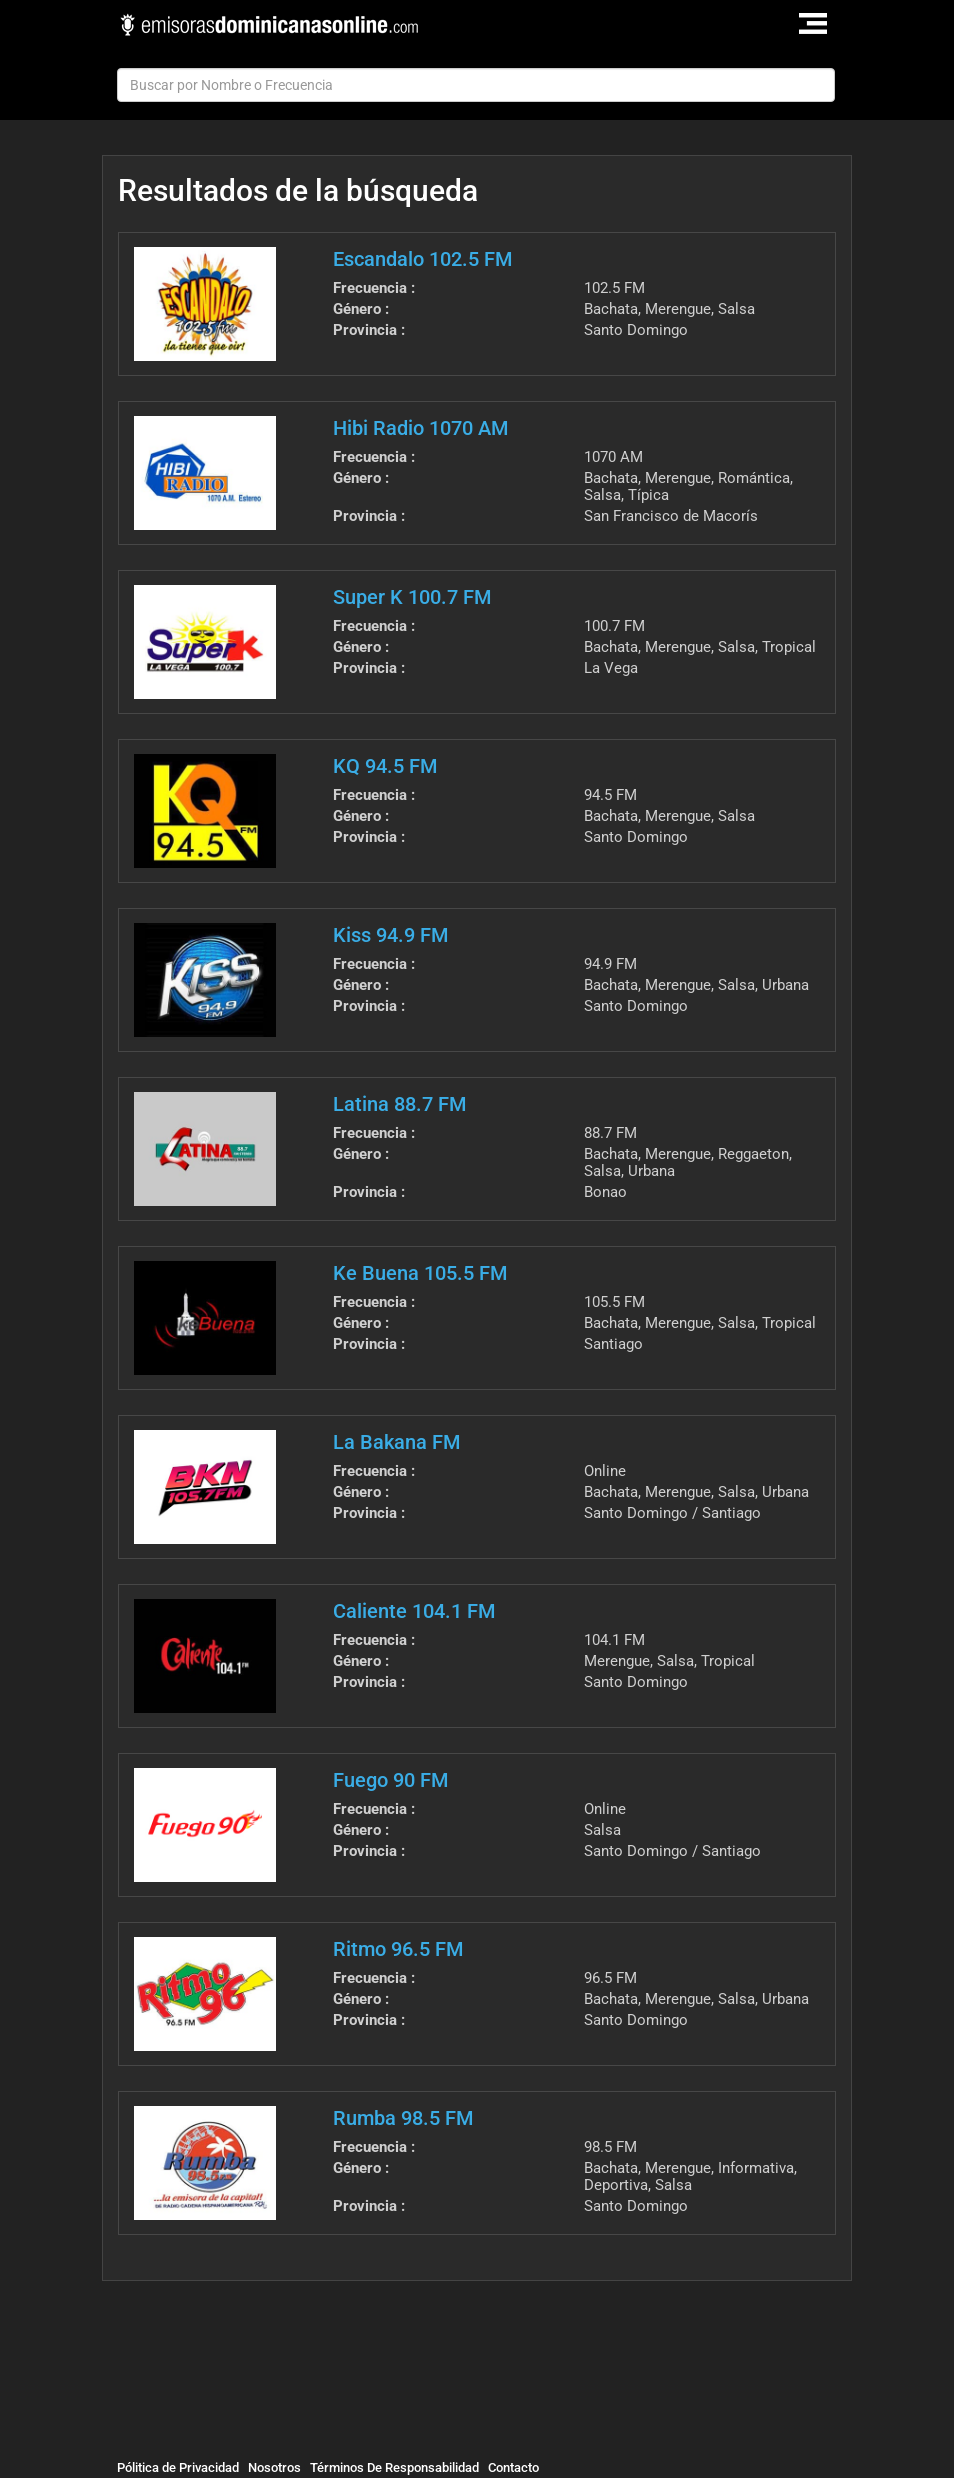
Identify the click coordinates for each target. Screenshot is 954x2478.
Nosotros (274, 2467)
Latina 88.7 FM (399, 1104)
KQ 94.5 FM (385, 766)
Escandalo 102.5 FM (422, 259)
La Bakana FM (396, 1442)
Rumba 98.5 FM (403, 2118)
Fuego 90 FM (390, 1780)
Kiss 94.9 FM (390, 935)
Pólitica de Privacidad (178, 2467)
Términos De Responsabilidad (394, 2467)
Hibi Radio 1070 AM (420, 428)
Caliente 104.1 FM (414, 1611)
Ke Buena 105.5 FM (420, 1273)
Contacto (513, 2467)
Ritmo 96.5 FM (398, 1949)
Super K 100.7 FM (412, 597)
